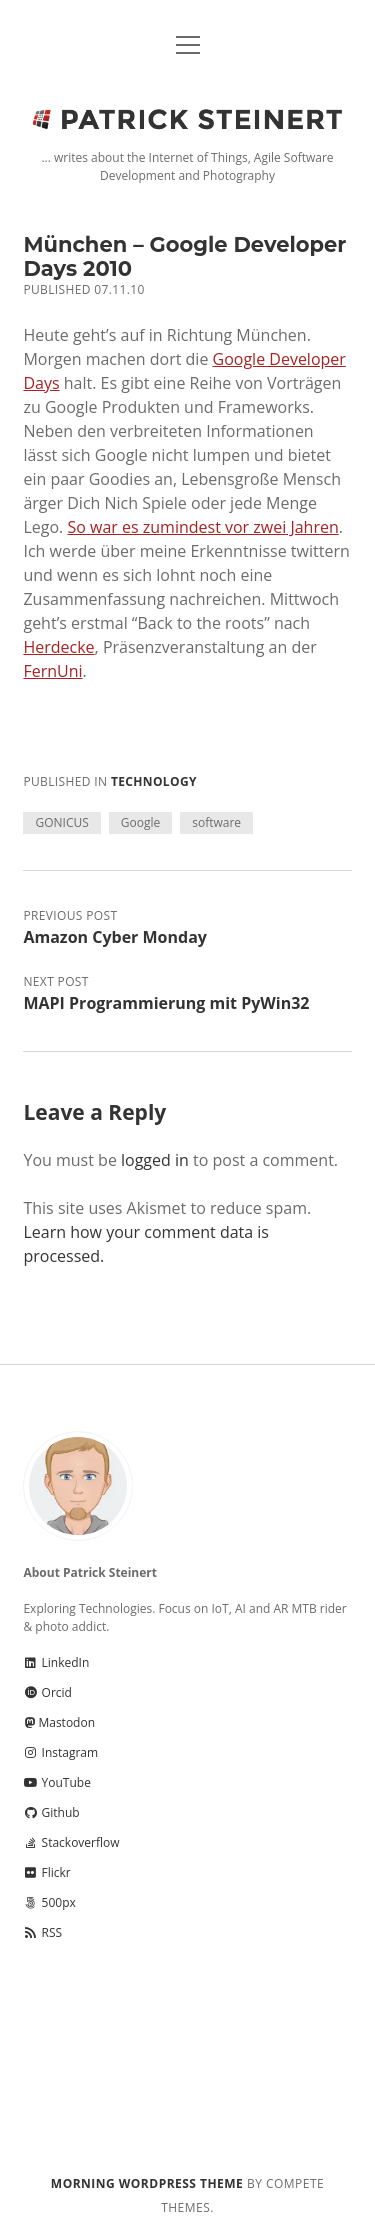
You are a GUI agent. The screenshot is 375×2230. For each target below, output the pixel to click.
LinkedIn (56, 1662)
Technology (154, 781)
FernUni (52, 671)
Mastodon (59, 1722)
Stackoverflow (71, 1842)
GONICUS (61, 822)
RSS (42, 1932)
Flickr (46, 1872)
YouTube (56, 1782)
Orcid (47, 1692)
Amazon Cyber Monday (115, 937)
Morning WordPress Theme (147, 2183)
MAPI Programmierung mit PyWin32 (166, 1003)
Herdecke (58, 647)
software (216, 822)
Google (140, 822)
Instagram (60, 1752)
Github (51, 1812)
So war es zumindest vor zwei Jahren (202, 527)
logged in (155, 1160)
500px (49, 1902)
